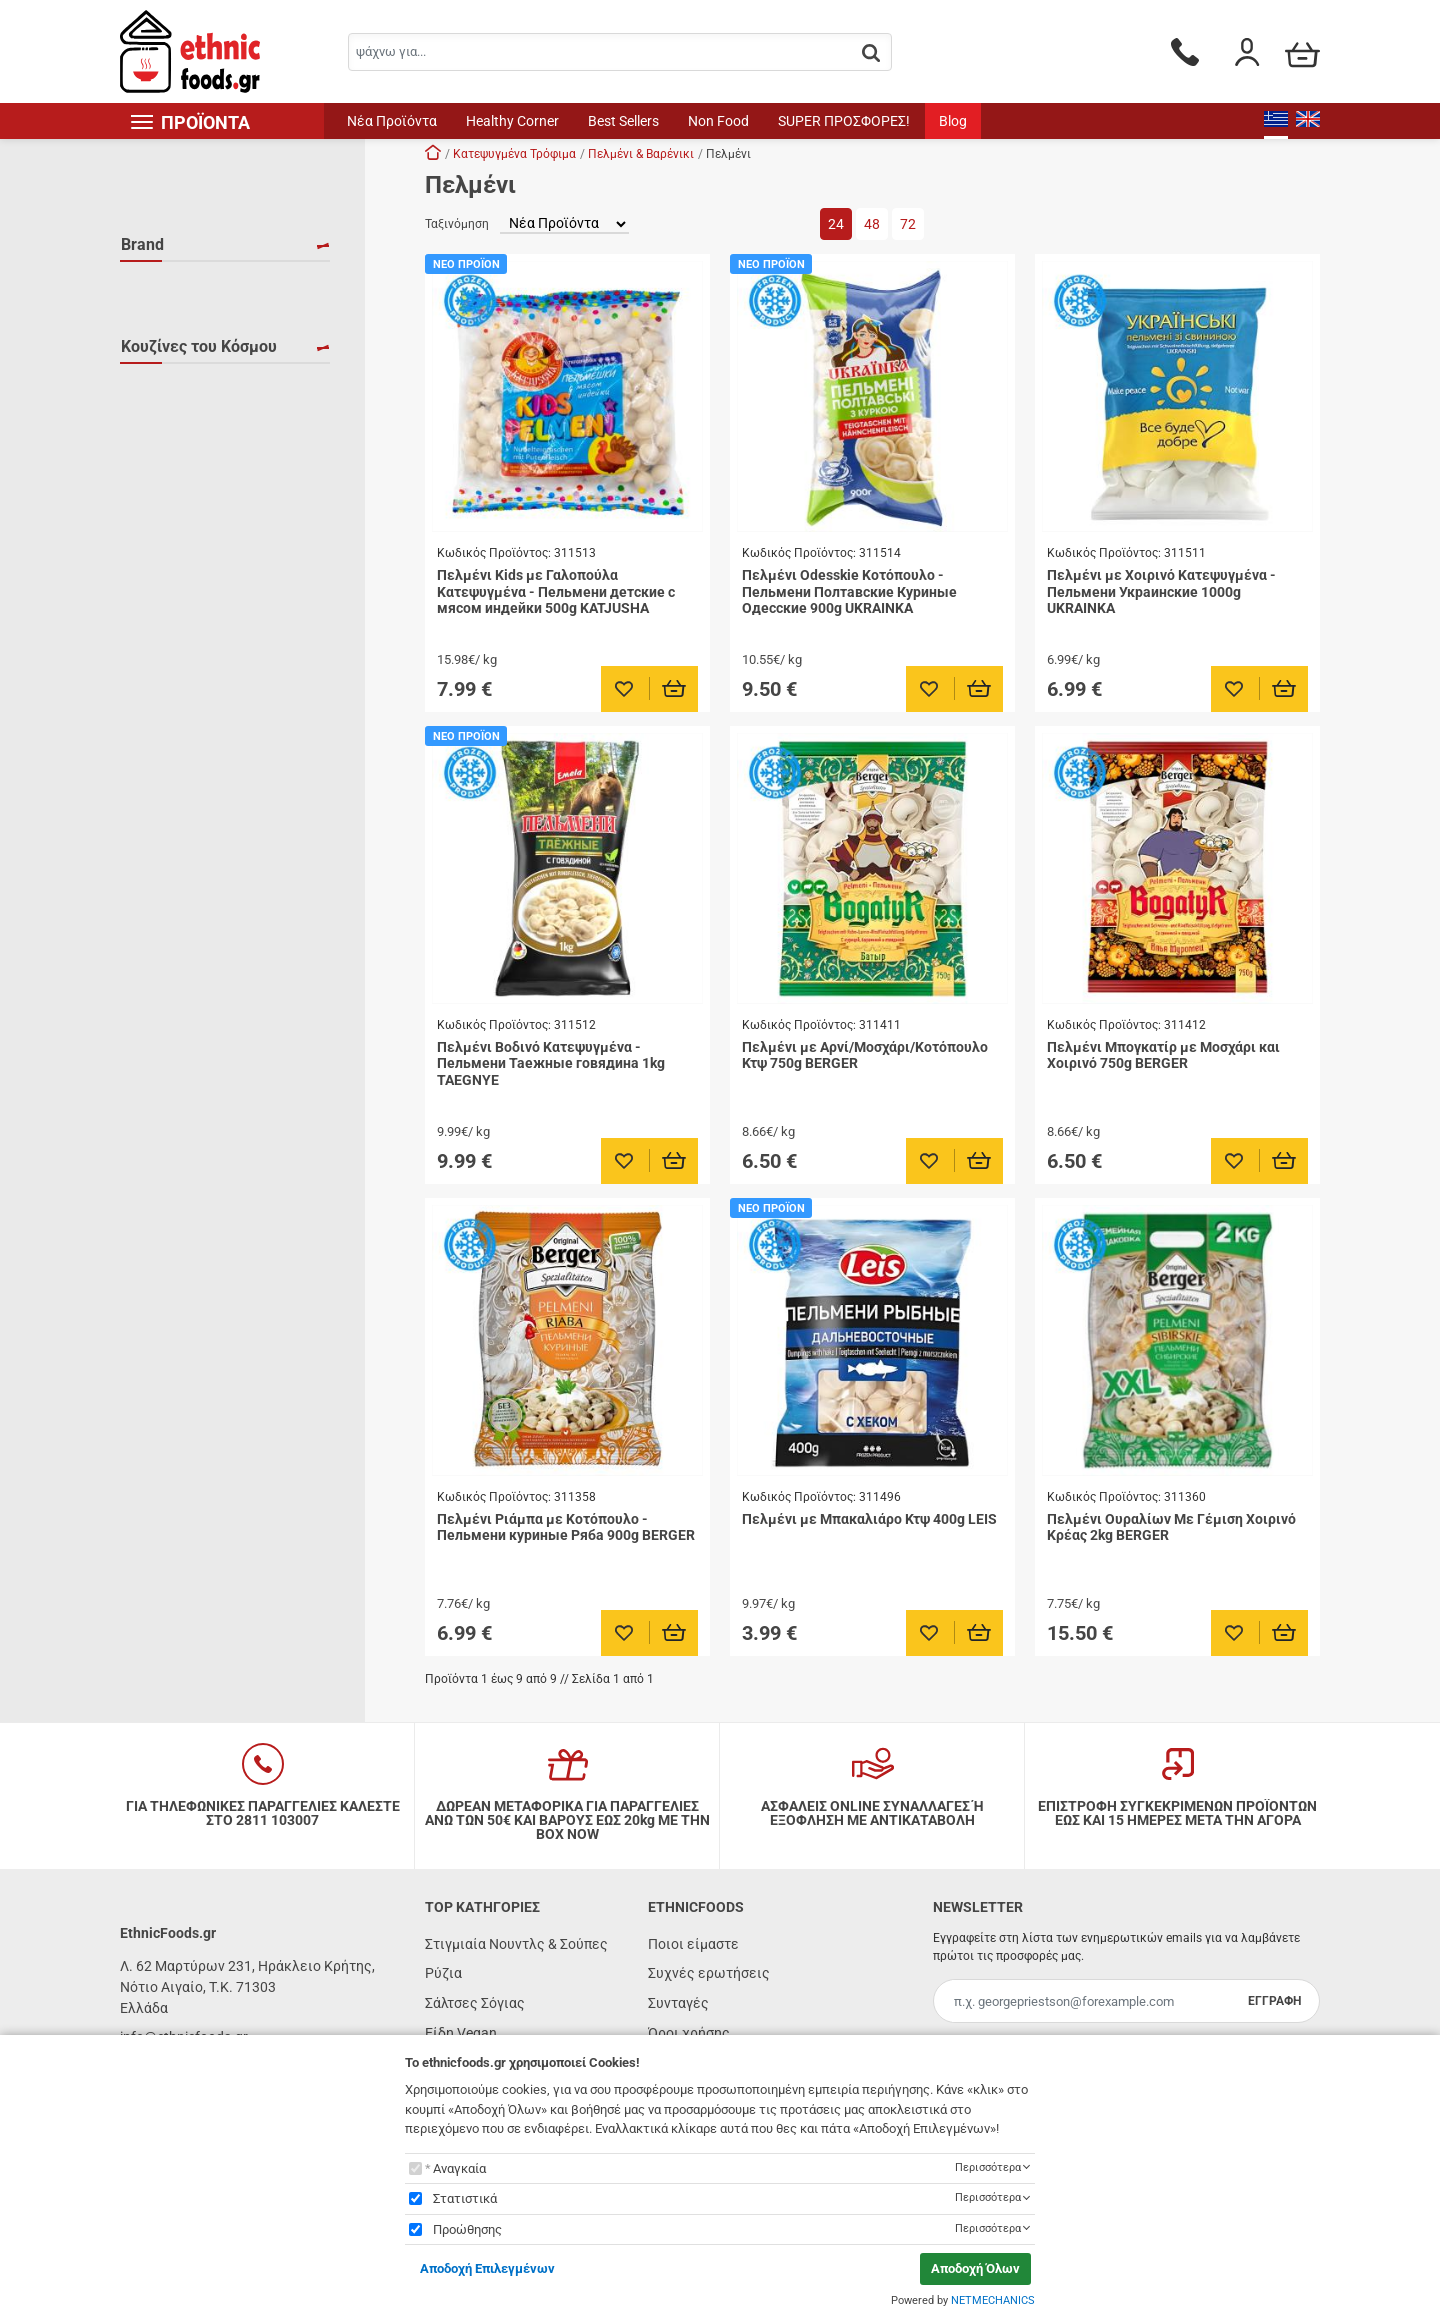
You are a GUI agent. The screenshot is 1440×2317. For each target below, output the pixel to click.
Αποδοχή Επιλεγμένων (487, 2268)
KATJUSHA (178, 316)
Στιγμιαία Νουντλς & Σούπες (516, 1944)
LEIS (159, 345)
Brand (142, 244)
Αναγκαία (459, 2168)
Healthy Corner (512, 121)
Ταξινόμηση (457, 224)
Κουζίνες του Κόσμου (199, 450)
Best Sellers (623, 121)
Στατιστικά (465, 2198)
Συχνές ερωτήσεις (709, 1973)
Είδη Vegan (461, 2033)
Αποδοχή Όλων (975, 2268)
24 (836, 224)
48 (872, 224)
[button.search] (871, 53)
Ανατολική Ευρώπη (206, 493)
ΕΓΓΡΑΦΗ (1274, 2001)
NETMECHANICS (993, 2300)
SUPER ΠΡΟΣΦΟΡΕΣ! (844, 121)
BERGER (171, 287)
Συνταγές (678, 2003)
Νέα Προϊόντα (392, 121)
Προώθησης (467, 2229)
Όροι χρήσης (689, 2033)
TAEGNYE (175, 374)
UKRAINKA (179, 403)
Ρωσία (166, 522)
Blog (953, 121)
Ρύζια (443, 1973)
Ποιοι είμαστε (693, 1944)
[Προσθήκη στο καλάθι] (674, 689)
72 (908, 224)
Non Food (718, 121)
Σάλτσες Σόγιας (475, 2003)
